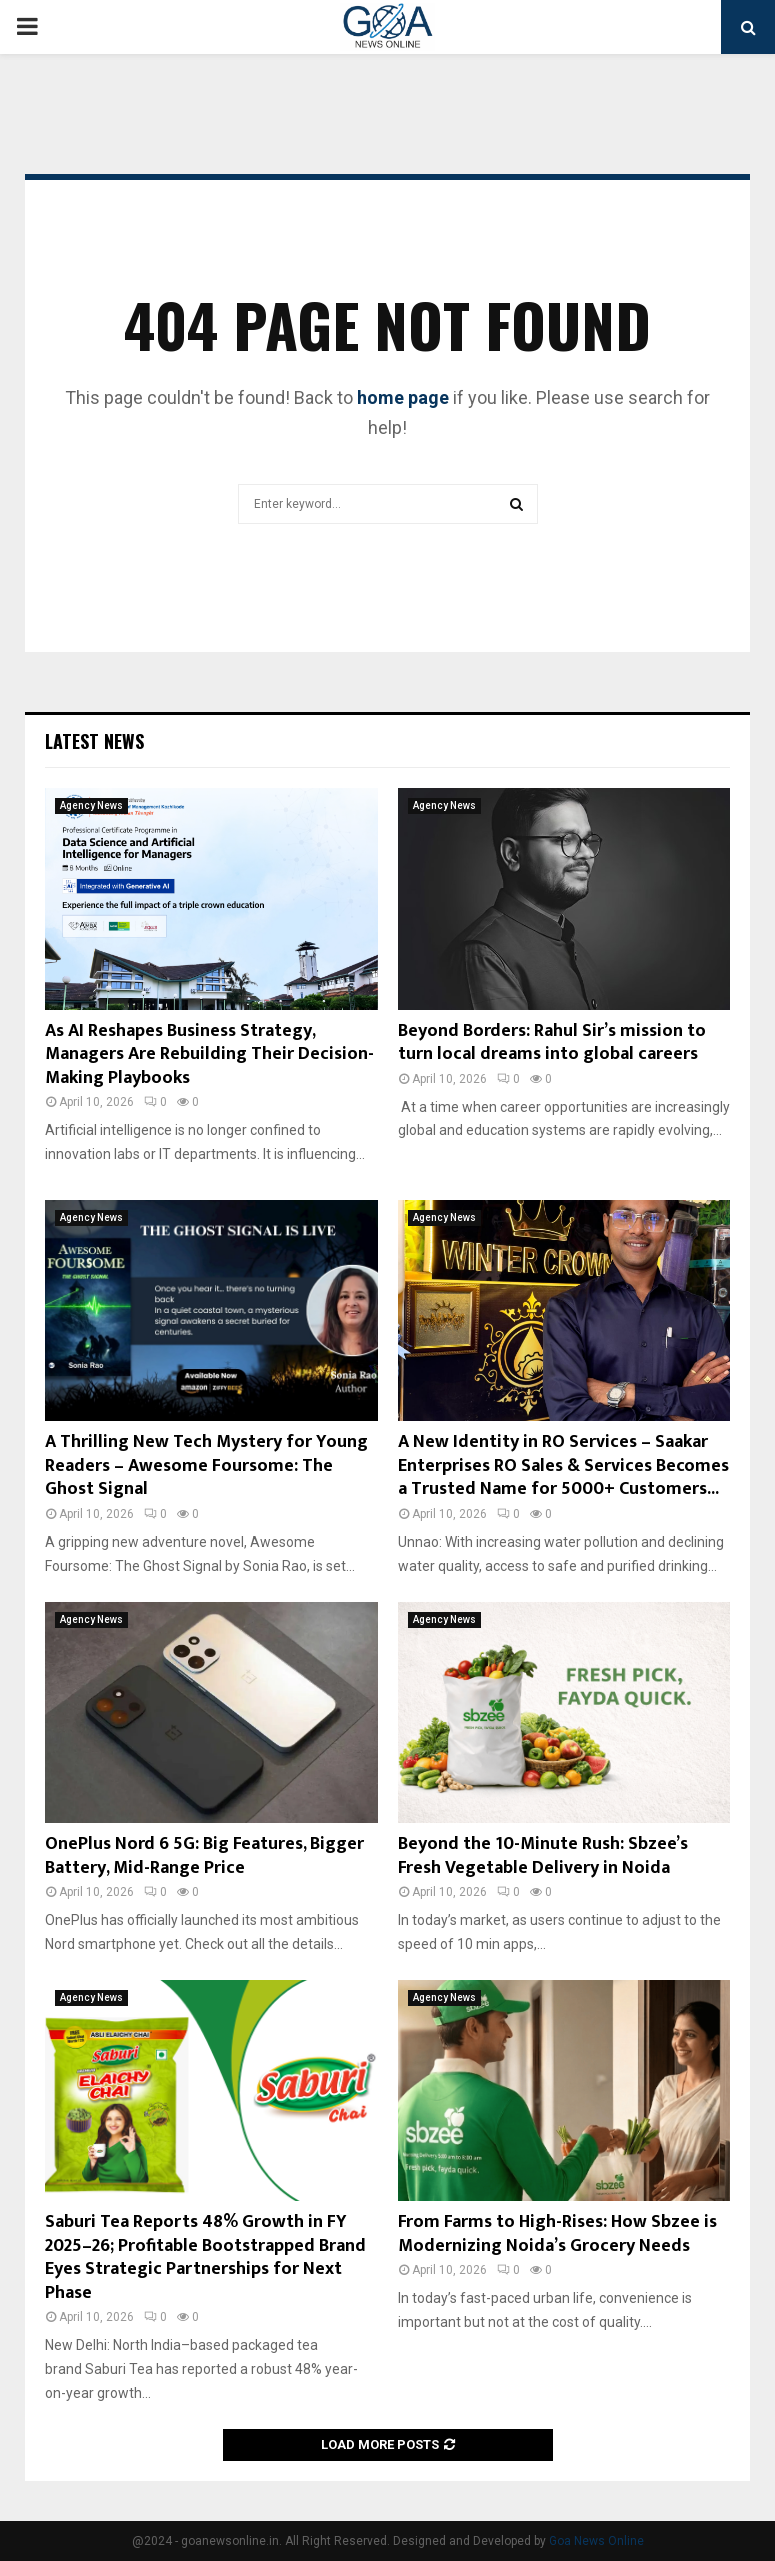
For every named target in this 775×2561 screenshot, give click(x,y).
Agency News (91, 805)
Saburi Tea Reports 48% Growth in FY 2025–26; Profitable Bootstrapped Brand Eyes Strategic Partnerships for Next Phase (205, 2257)
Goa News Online (596, 2541)
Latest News (94, 741)
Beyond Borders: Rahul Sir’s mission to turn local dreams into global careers (552, 1042)
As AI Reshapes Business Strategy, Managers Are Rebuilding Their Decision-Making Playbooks (209, 1054)
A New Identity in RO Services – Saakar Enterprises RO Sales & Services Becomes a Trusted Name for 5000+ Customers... (563, 1465)
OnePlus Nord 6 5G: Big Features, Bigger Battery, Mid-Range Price (204, 1855)
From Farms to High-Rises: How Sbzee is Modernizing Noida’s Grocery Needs (557, 2233)
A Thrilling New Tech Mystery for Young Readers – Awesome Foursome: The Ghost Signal (206, 1465)
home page (403, 397)
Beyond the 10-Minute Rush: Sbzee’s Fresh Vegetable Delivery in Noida (543, 1855)
